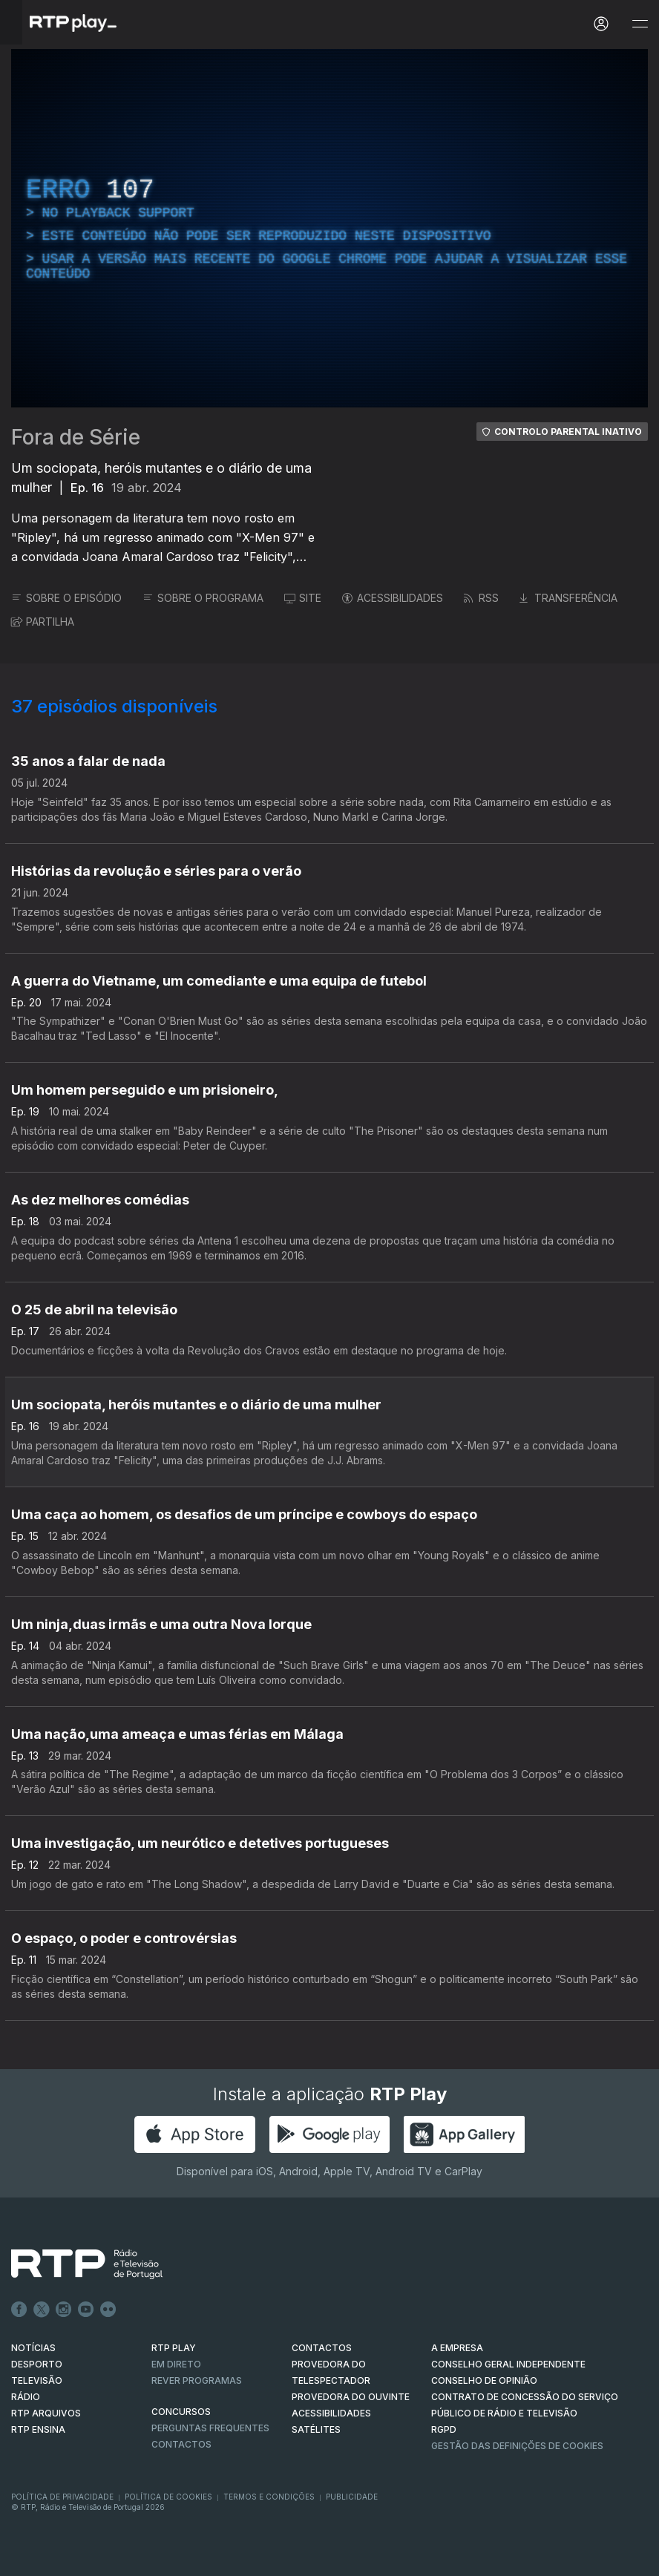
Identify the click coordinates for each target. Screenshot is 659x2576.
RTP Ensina (38, 2429)
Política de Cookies (168, 2496)
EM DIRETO (176, 2364)
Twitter (41, 2309)
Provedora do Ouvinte (351, 2396)
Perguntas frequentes (210, 2428)
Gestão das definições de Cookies (517, 2445)
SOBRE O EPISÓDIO (66, 597)
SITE (302, 597)
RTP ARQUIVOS (46, 2413)
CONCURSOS (181, 2411)
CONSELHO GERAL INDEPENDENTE (508, 2364)
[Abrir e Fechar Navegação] (639, 24)
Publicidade (352, 2496)
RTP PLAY (173, 2347)
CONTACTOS (322, 2347)
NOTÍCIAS (33, 2347)
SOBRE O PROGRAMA (202, 597)
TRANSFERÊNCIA (568, 597)
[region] (329, 228)
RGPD (443, 2429)
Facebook (19, 2309)
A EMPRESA (457, 2347)
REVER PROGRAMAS (196, 2380)
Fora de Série (75, 437)
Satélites (316, 2429)
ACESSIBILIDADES (392, 597)
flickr (108, 2309)
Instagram (64, 2309)
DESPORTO (36, 2364)
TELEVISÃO (36, 2380)
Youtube (86, 2309)
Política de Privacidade (62, 2496)
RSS (481, 597)
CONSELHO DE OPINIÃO (484, 2380)
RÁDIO (25, 2396)
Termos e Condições (269, 2496)
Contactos (181, 2444)
